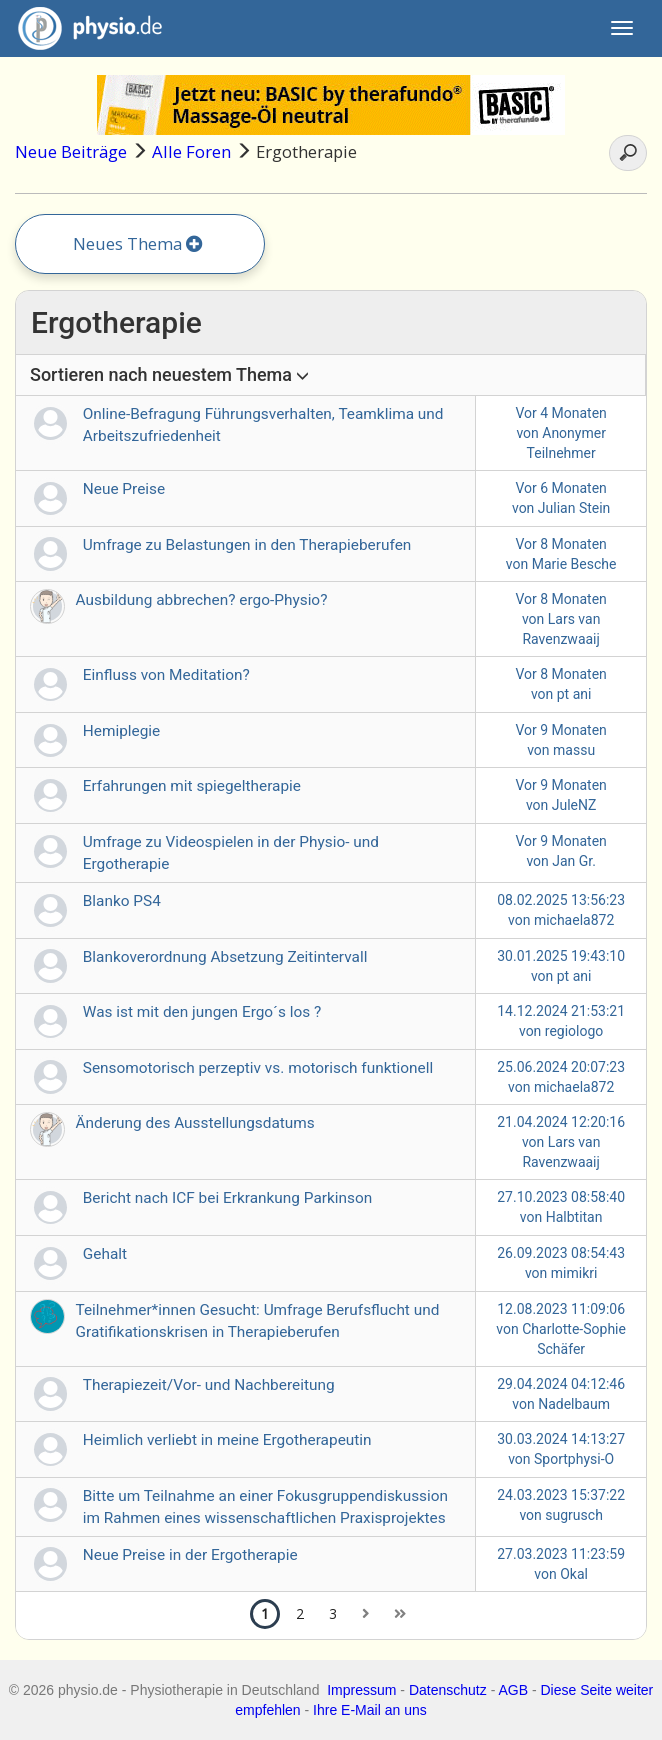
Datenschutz (448, 1690)
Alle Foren (191, 151)
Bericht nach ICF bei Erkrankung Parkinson (227, 1198)
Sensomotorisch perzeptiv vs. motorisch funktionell (258, 1068)
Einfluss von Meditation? (166, 675)
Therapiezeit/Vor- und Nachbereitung (209, 1385)
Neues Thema (138, 243)
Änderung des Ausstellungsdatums (195, 1123)
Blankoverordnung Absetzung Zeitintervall (225, 957)
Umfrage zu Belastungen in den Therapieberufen (247, 545)
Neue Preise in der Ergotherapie (190, 1555)
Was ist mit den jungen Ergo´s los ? (202, 1012)
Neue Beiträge (71, 151)
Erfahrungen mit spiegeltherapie (192, 786)
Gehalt (105, 1254)
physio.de (82, 28)
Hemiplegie (121, 731)
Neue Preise (124, 489)
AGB (513, 1690)
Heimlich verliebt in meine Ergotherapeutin (227, 1440)
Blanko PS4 (122, 901)
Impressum (361, 1690)
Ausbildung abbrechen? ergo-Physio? (202, 600)
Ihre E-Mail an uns (370, 1710)
